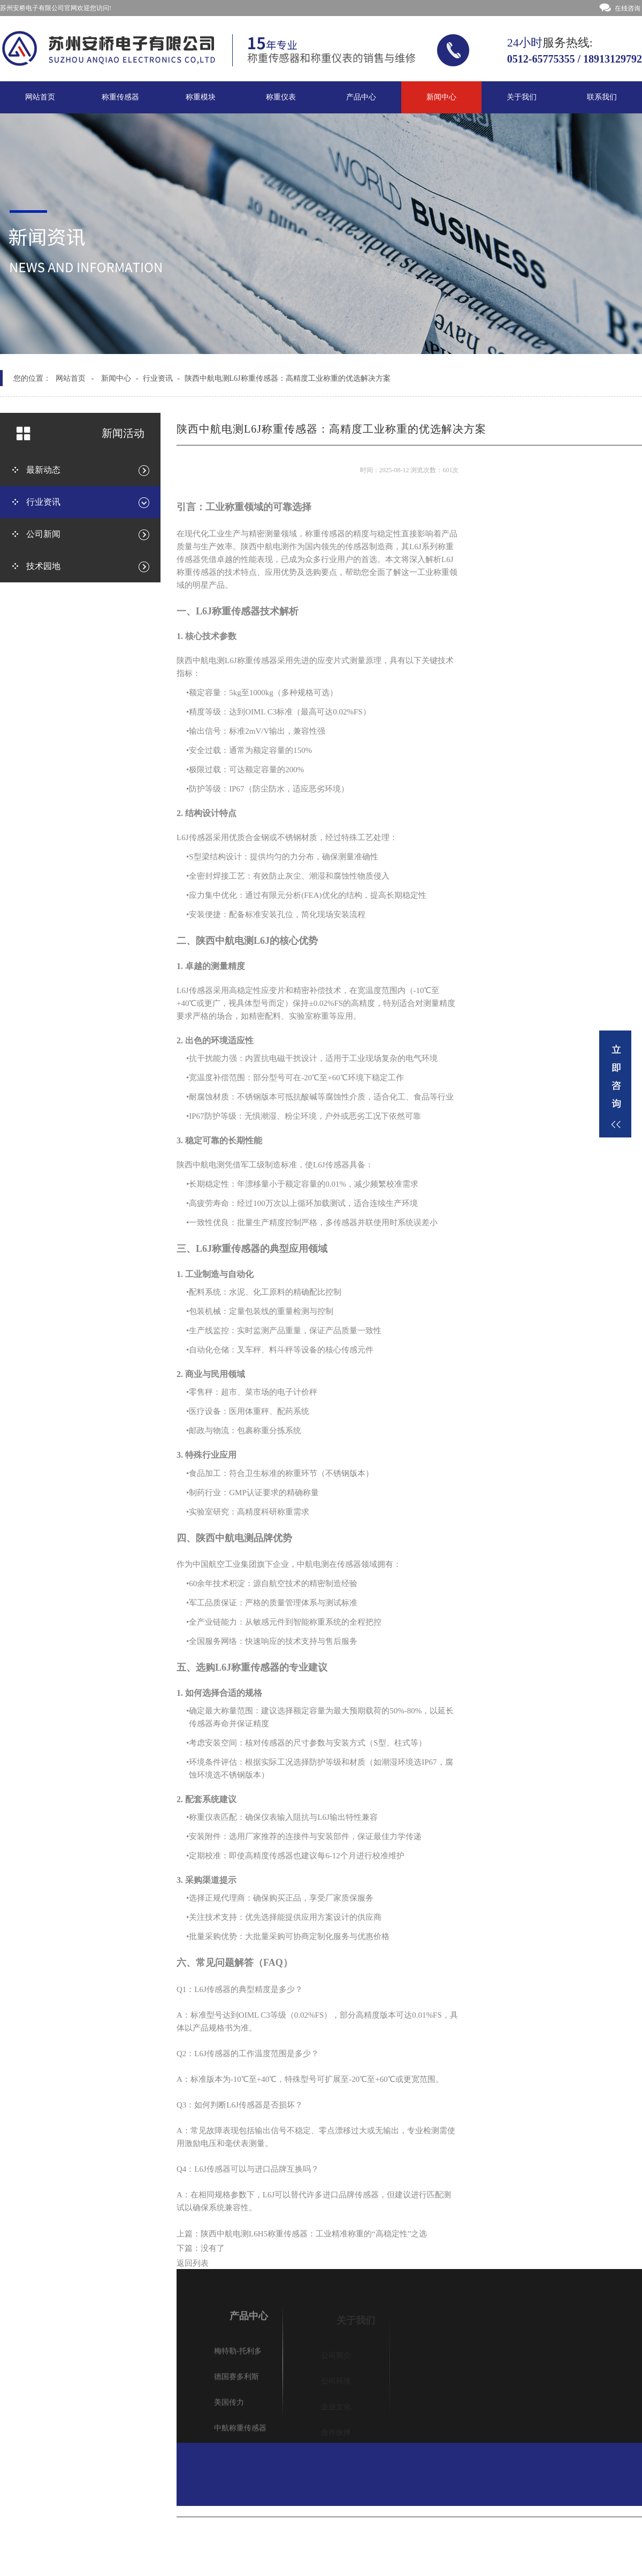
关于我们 (522, 97)
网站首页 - (75, 378)
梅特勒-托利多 (238, 2356)
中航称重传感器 (240, 2433)
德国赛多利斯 (236, 2382)
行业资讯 (158, 378)
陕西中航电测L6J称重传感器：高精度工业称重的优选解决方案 (288, 378)
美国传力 (229, 2407)
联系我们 (602, 97)
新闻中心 (441, 97)
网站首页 (40, 97)
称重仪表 (281, 97)
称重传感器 (120, 97)
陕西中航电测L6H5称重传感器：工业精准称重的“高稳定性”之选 (314, 2237)
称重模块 (201, 97)
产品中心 (361, 97)
